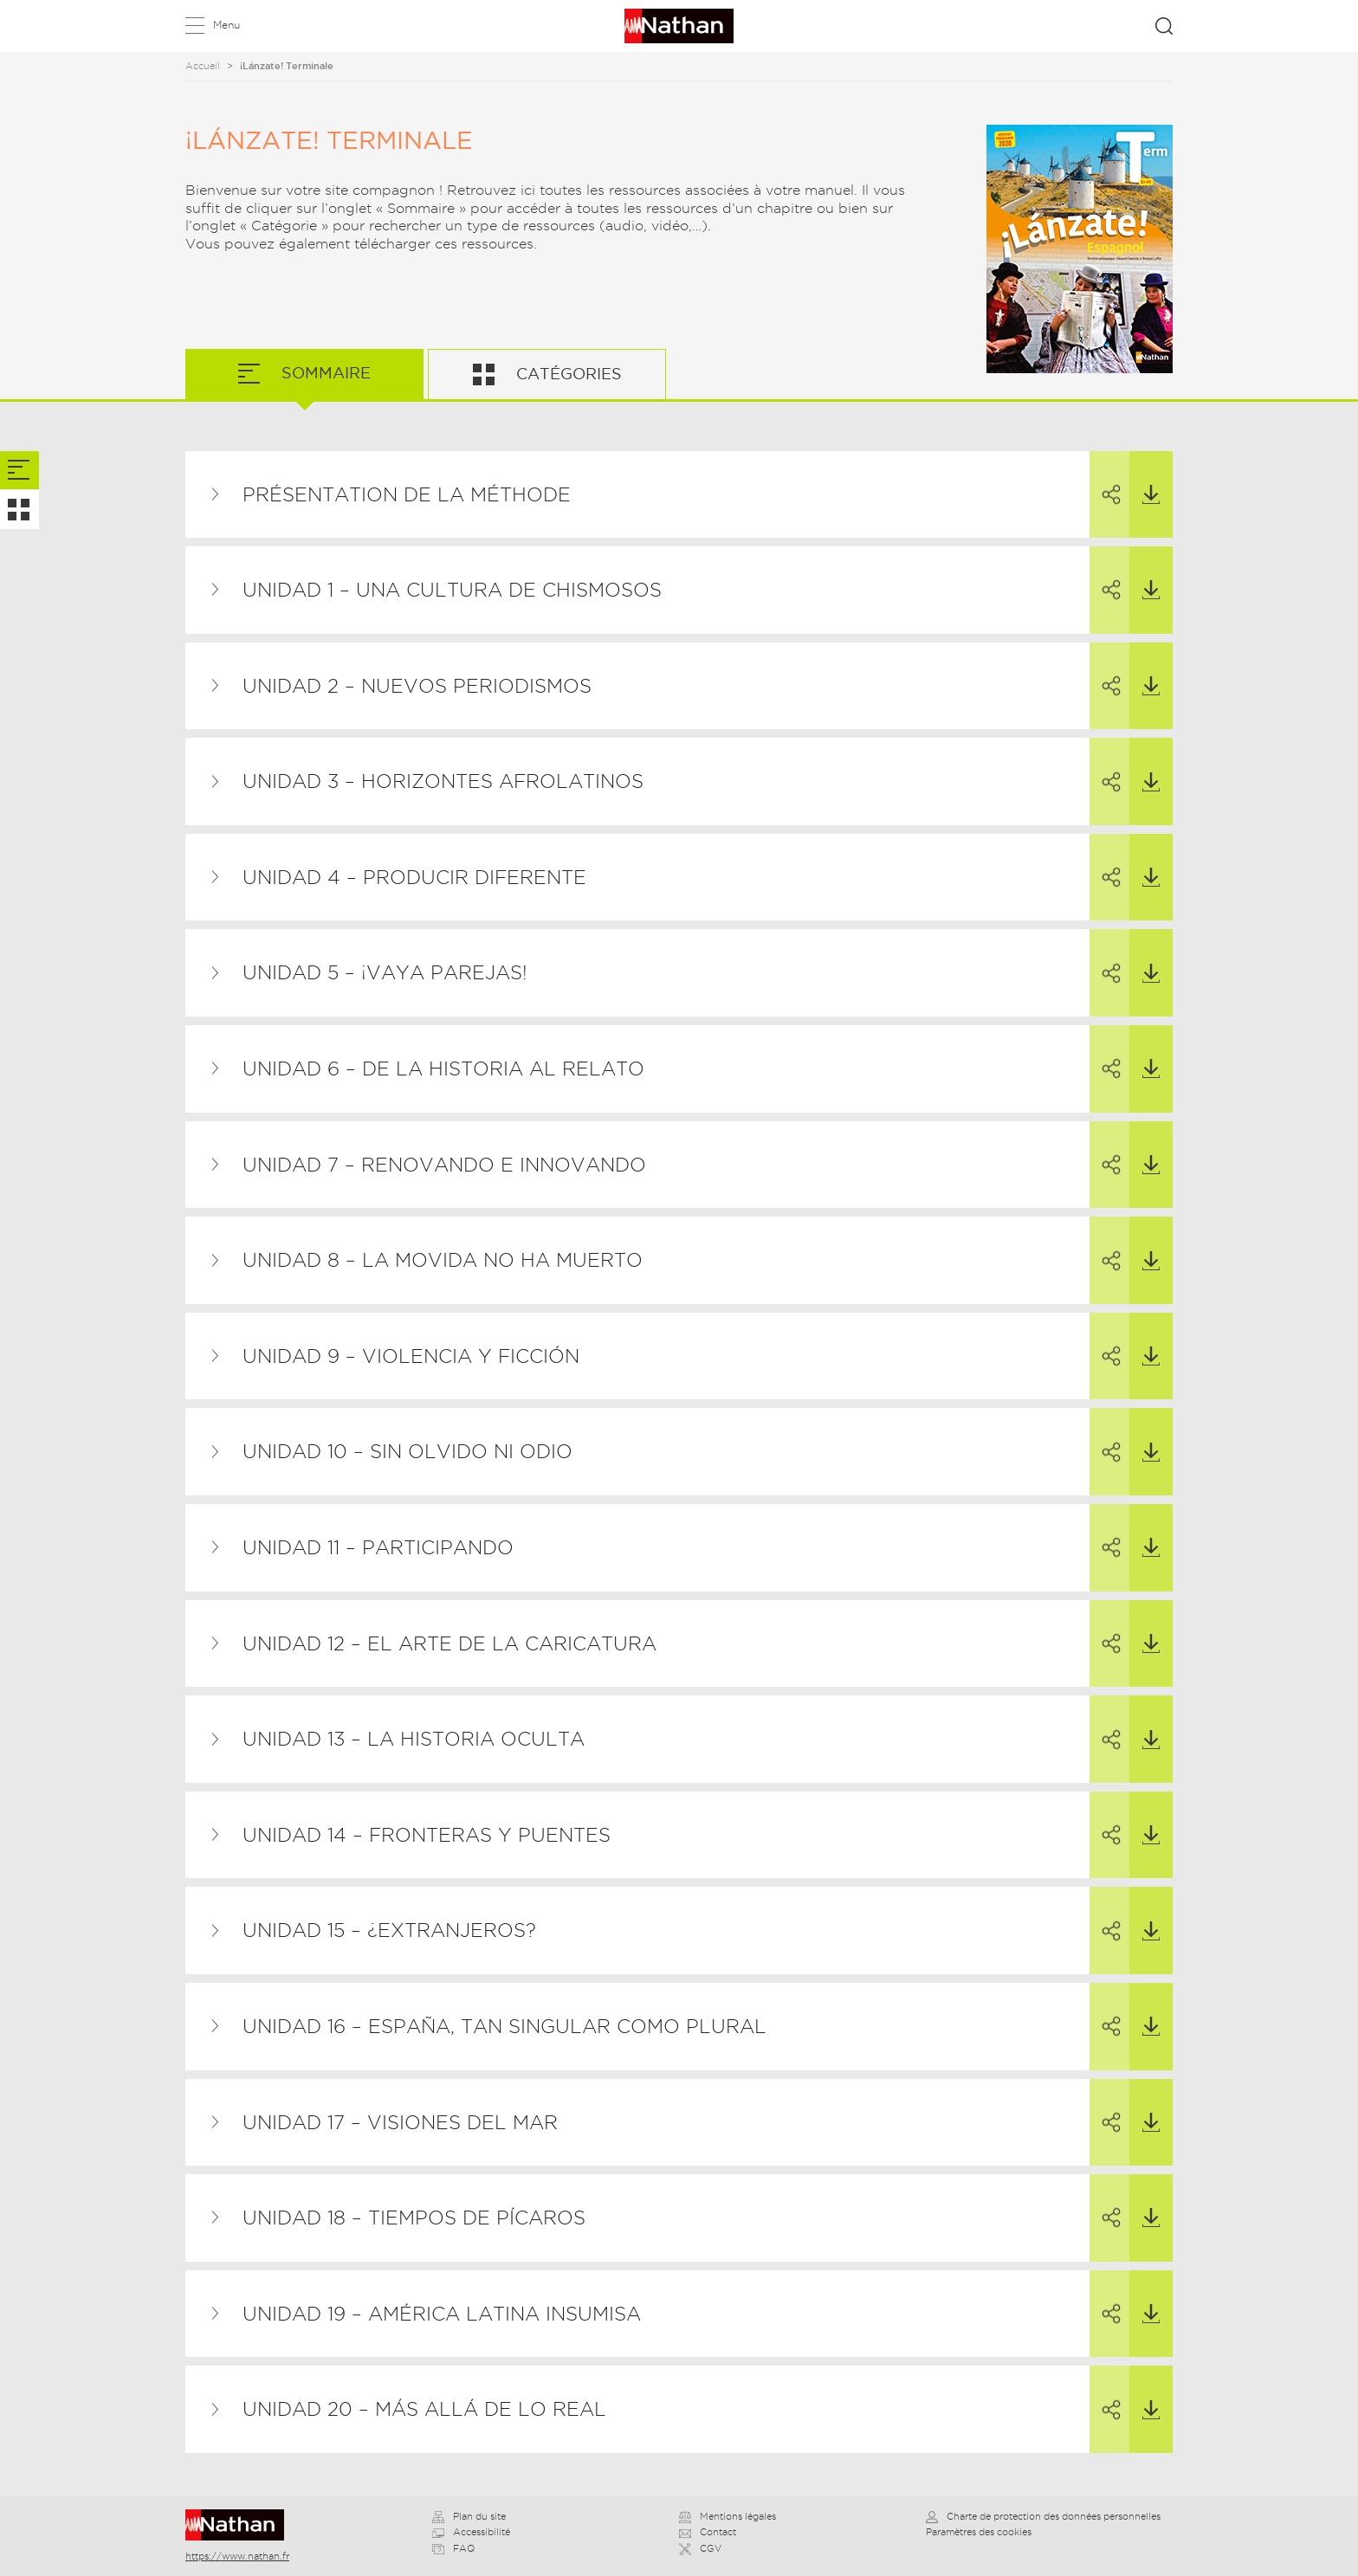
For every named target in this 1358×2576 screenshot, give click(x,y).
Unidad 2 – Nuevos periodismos (417, 685)
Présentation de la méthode (406, 494)
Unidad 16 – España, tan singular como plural (504, 2026)
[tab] (19, 470)
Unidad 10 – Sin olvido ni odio (407, 1451)
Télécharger (1144, 478)
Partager (1101, 479)
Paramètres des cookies (978, 2532)
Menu (226, 24)
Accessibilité (471, 2532)
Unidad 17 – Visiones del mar (400, 2122)
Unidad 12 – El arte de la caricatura (449, 1643)
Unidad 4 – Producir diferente (414, 877)
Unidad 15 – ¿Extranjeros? (389, 1930)
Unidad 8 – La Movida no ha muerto (442, 1259)
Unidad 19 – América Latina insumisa (441, 2313)
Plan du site (469, 2516)
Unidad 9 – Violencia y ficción (410, 1356)
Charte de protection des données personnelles (1043, 2516)
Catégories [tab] (567, 373)
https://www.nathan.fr (237, 2556)
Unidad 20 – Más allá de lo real (424, 2408)
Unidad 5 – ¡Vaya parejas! (384, 972)
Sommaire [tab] (324, 373)
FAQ (453, 2548)
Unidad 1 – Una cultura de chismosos (452, 589)
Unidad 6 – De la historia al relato (443, 1068)
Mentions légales (727, 2516)
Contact (707, 2532)
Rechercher (1164, 26)
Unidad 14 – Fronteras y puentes (426, 1834)
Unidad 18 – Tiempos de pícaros (413, 2217)
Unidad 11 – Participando (378, 1547)
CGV (700, 2548)
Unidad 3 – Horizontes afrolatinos (442, 781)
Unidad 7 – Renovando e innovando (444, 1164)
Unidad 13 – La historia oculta (413, 1738)
